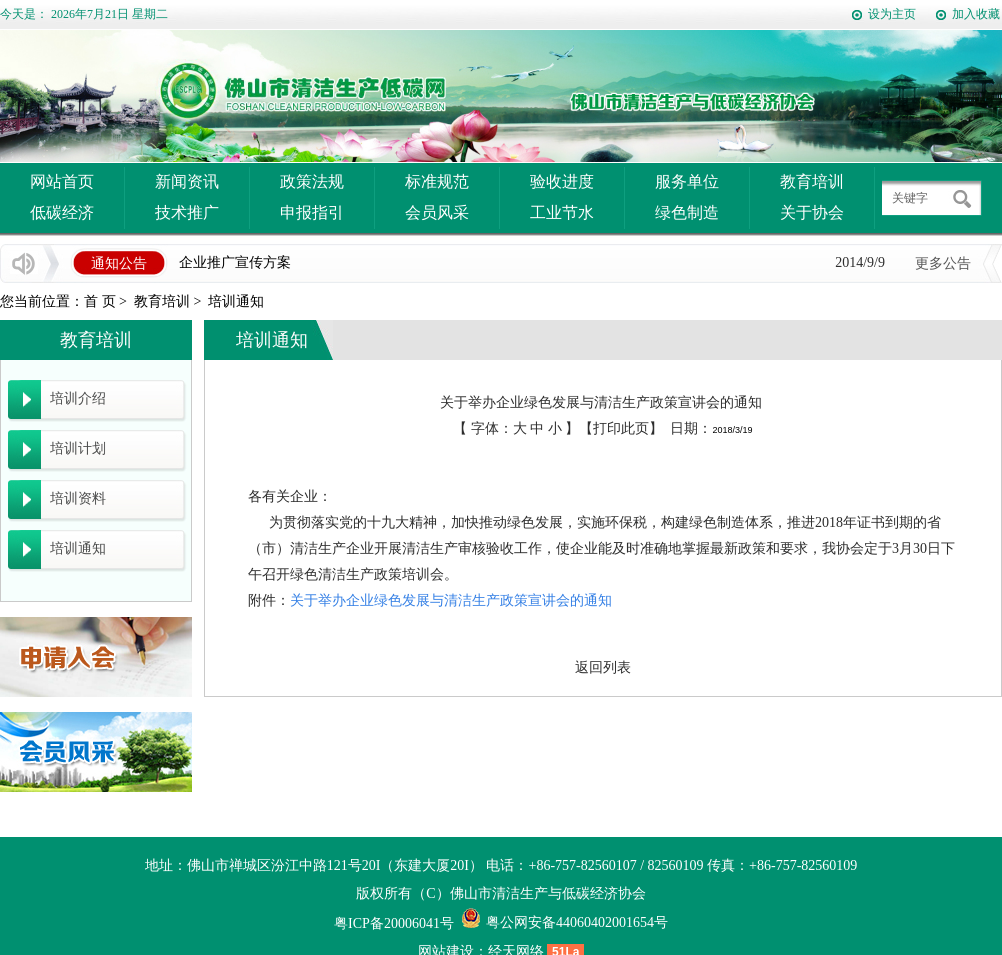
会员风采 (437, 212)
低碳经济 (62, 212)
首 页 (100, 301)
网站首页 (62, 181)
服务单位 (687, 181)
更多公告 (943, 263)
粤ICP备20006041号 (394, 923)
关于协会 (812, 212)
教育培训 (812, 181)
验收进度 (562, 181)
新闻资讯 (187, 181)
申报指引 (312, 212)
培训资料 (78, 498)
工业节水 (562, 212)
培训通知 (236, 301)
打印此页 (621, 428)
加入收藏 (976, 14)
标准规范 (437, 181)
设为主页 (892, 14)
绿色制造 (687, 212)
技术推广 (187, 212)
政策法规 (312, 181)
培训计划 (78, 448)
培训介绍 (78, 398)
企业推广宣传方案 (235, 262)
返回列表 (603, 667)
